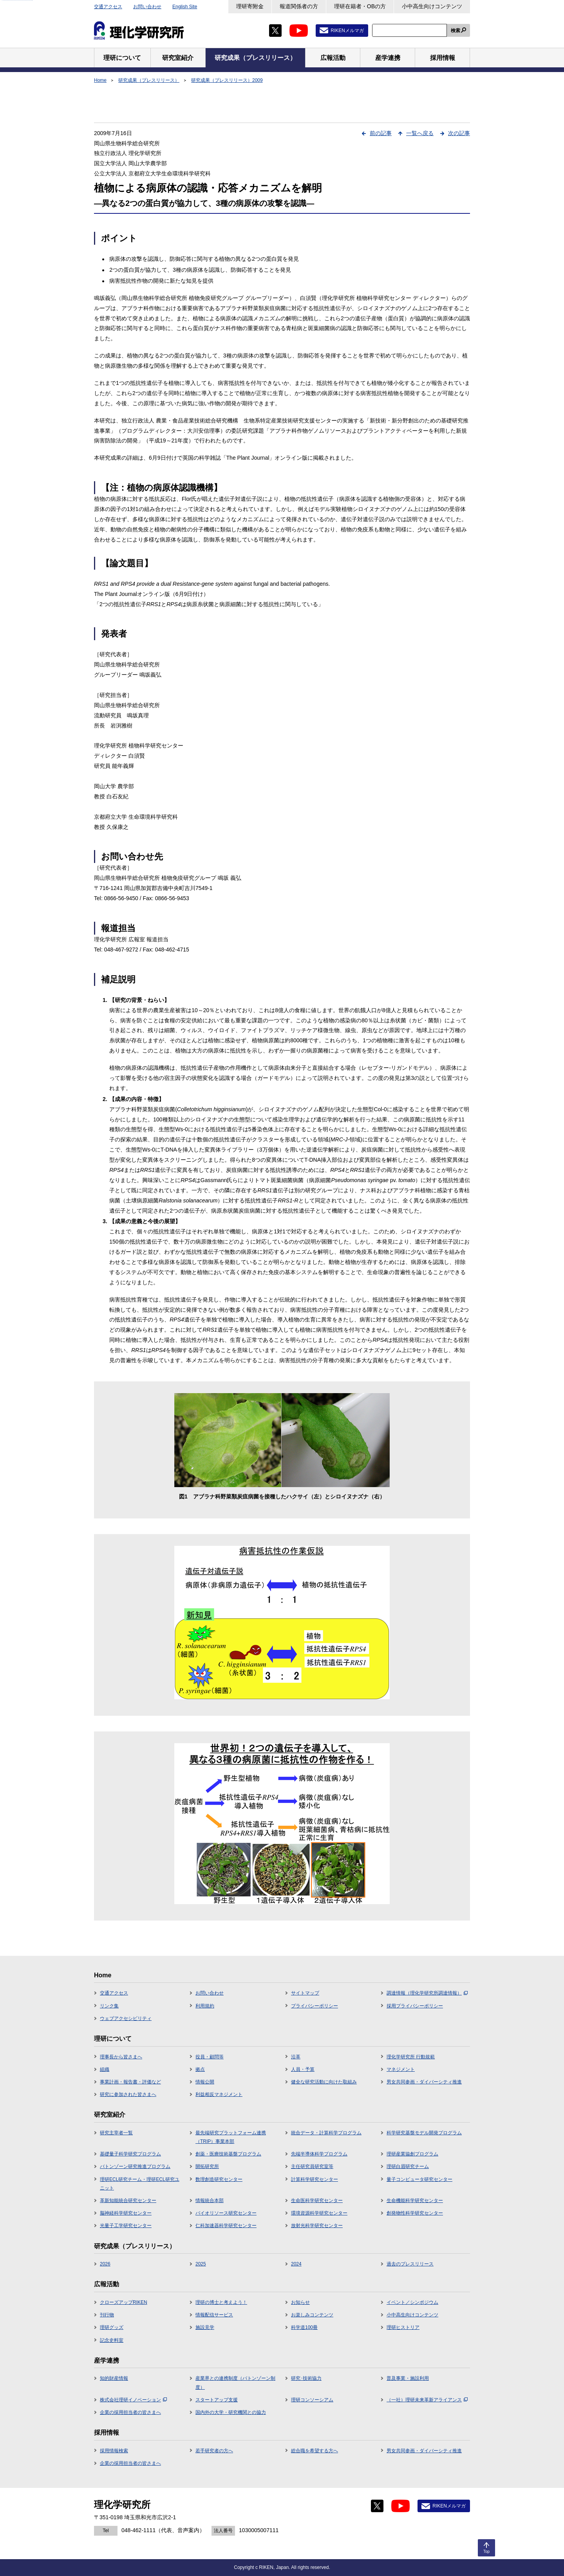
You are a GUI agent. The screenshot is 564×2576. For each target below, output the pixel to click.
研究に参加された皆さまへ (128, 2094)
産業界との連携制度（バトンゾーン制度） (235, 2383)
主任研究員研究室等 (312, 2166)
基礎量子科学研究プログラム (130, 2154)
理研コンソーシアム (312, 2400)
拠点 (200, 2069)
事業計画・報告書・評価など (130, 2082)
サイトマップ (305, 1993)
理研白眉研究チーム (408, 2166)
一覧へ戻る (420, 133)
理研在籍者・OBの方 (360, 6)
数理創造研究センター (218, 2179)
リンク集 (109, 2006)
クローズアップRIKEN (123, 2302)
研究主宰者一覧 (116, 2133)
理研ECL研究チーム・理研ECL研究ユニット (139, 2184)
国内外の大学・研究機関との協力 (230, 2412)
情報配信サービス (214, 2315)
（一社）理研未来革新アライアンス (427, 2400)
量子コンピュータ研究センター (419, 2179)
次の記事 (459, 133)
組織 (104, 2069)
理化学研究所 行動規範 (411, 2057)
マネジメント (401, 2069)
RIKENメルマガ (347, 30)
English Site (184, 6)
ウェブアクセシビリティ (126, 2018)
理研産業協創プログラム (412, 2154)
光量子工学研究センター (126, 2225)
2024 (296, 2264)
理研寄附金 (250, 6)
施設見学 (204, 2327)
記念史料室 (111, 2340)
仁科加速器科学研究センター (226, 2225)
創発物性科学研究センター (415, 2213)
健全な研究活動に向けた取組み (324, 2082)
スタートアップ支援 (216, 2400)
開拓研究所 (207, 2166)
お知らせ (300, 2302)
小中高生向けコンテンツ (432, 6)
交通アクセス (108, 6)
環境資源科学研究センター (319, 2213)
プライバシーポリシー (314, 2006)
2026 (105, 2264)
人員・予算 (303, 2069)
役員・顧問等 (209, 2057)
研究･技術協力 (306, 2378)
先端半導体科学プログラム (319, 2154)
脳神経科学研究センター (126, 2213)
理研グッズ (111, 2327)
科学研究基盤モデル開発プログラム (424, 2133)
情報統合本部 (209, 2200)
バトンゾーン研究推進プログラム (135, 2166)
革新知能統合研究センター (128, 2200)
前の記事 (381, 133)
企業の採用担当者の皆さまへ (130, 2412)
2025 (200, 2264)
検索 (455, 30)
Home (100, 80)
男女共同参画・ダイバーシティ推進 (424, 2082)
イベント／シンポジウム (412, 2302)
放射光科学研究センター (317, 2225)
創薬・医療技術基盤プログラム (228, 2154)
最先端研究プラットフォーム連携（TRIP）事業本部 (230, 2137)
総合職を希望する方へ (314, 2450)
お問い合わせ (147, 6)
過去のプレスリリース (410, 2264)
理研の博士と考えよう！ (221, 2302)
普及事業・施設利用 (408, 2378)
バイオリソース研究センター (226, 2213)
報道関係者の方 (299, 6)
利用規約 (204, 2006)
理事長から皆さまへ (121, 2057)
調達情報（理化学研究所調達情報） (427, 1993)
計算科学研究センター (314, 2179)
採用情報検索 (114, 2450)
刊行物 (107, 2315)
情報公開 (204, 2082)
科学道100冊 (304, 2327)
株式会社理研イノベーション (133, 2400)
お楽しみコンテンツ (312, 2315)
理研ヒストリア (403, 2327)
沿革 (295, 2057)
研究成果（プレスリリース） (148, 80)
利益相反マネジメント (218, 2094)
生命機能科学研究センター (415, 2200)
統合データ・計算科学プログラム (326, 2133)
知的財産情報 (114, 2378)
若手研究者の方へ (214, 2450)
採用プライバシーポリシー (415, 2006)
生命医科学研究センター (317, 2200)
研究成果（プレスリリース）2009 (227, 80)
